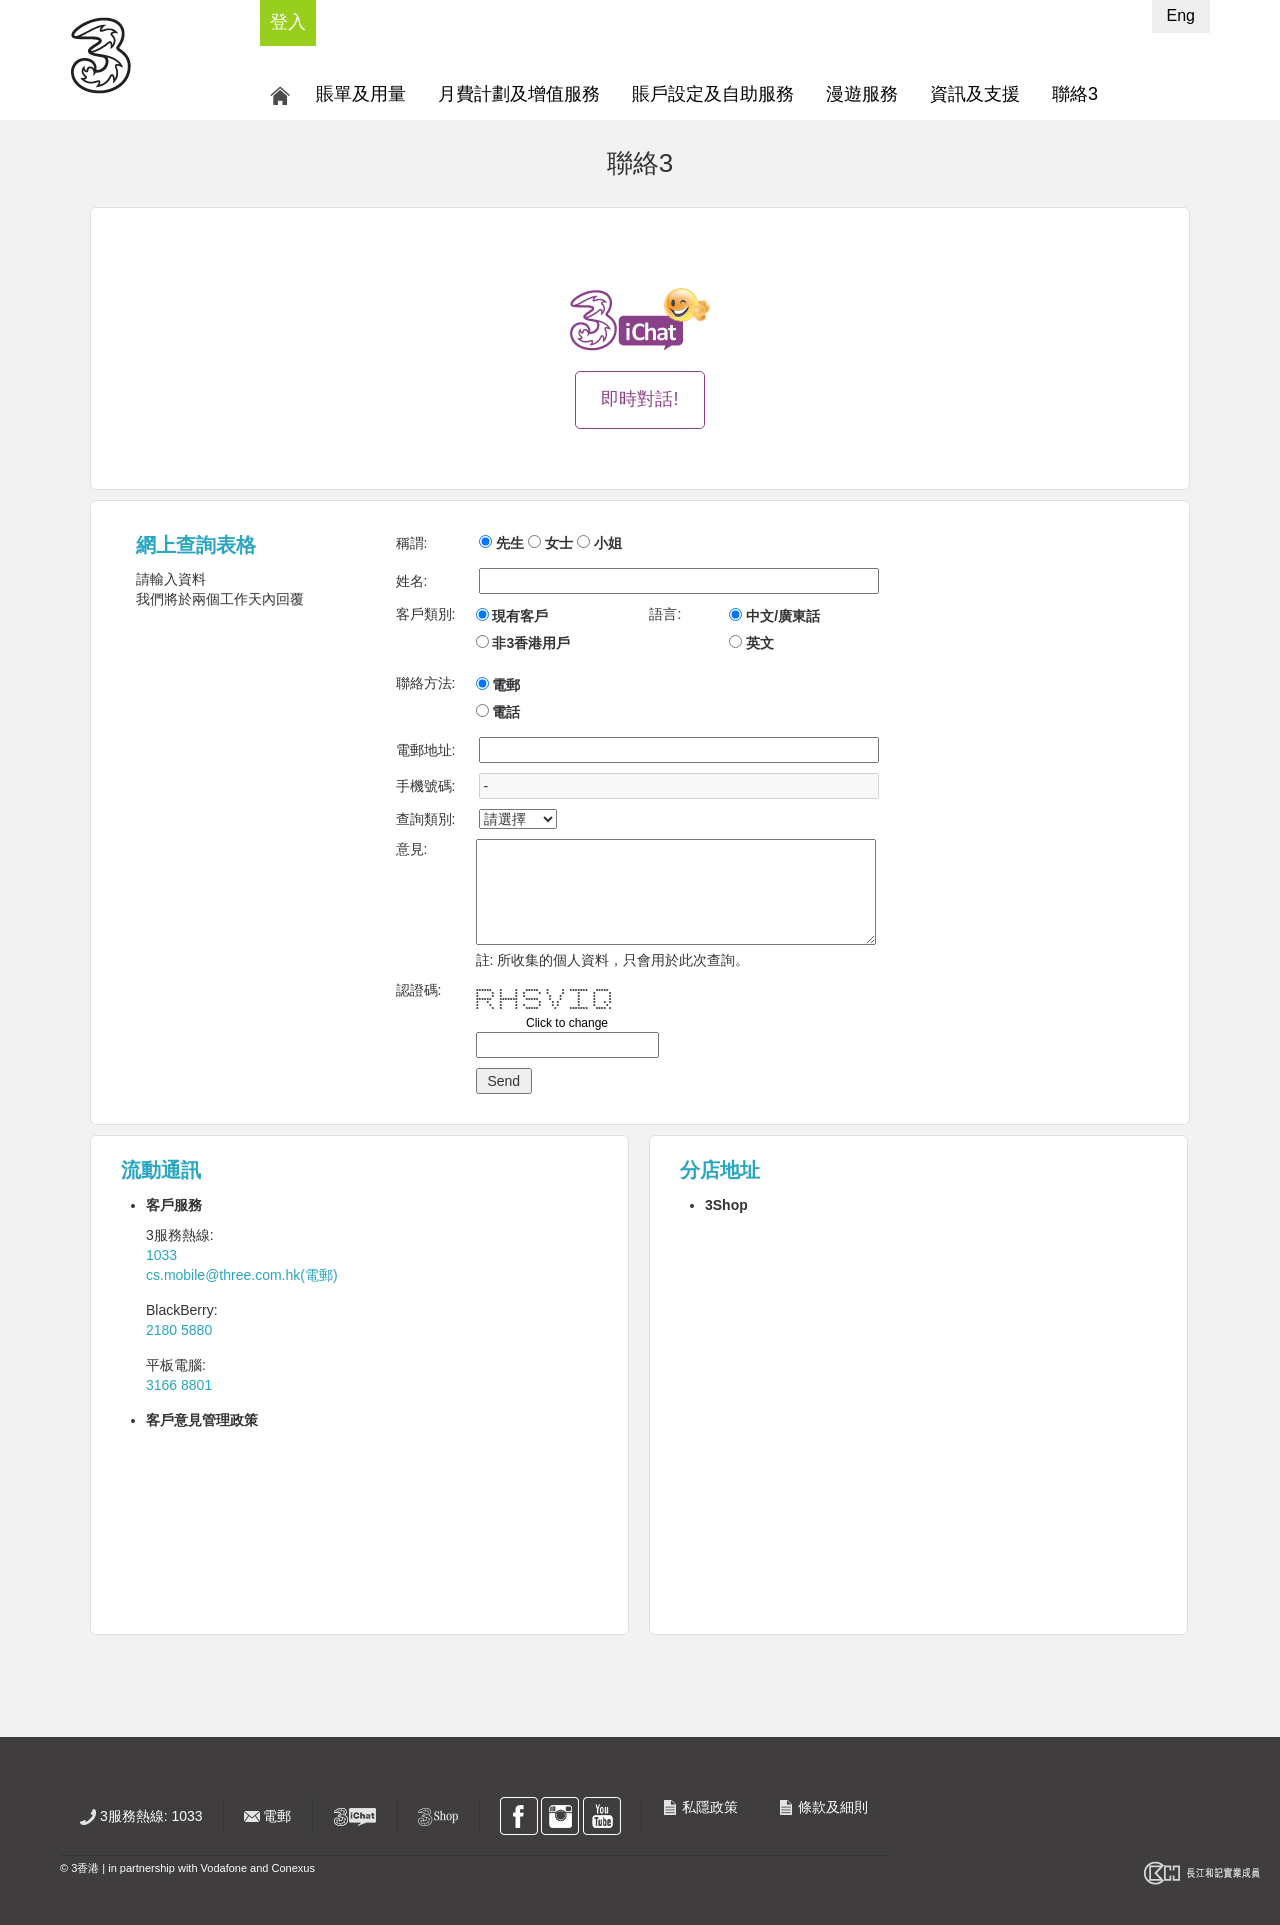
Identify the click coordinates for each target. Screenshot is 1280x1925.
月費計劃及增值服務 (519, 94)
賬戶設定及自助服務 (713, 94)
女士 (559, 543)
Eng (1181, 15)
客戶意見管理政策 (202, 1420)
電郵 (506, 685)
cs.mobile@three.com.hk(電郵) (242, 1275)
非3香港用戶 (531, 643)
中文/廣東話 (783, 616)
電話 (506, 712)
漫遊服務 (862, 94)
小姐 (608, 543)
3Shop (726, 1205)
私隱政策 (700, 1807)
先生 (510, 543)
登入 (288, 22)
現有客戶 (520, 616)
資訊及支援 (975, 94)
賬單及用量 (361, 94)
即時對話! (639, 399)
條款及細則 (823, 1807)
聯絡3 (1075, 94)
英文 (760, 643)
